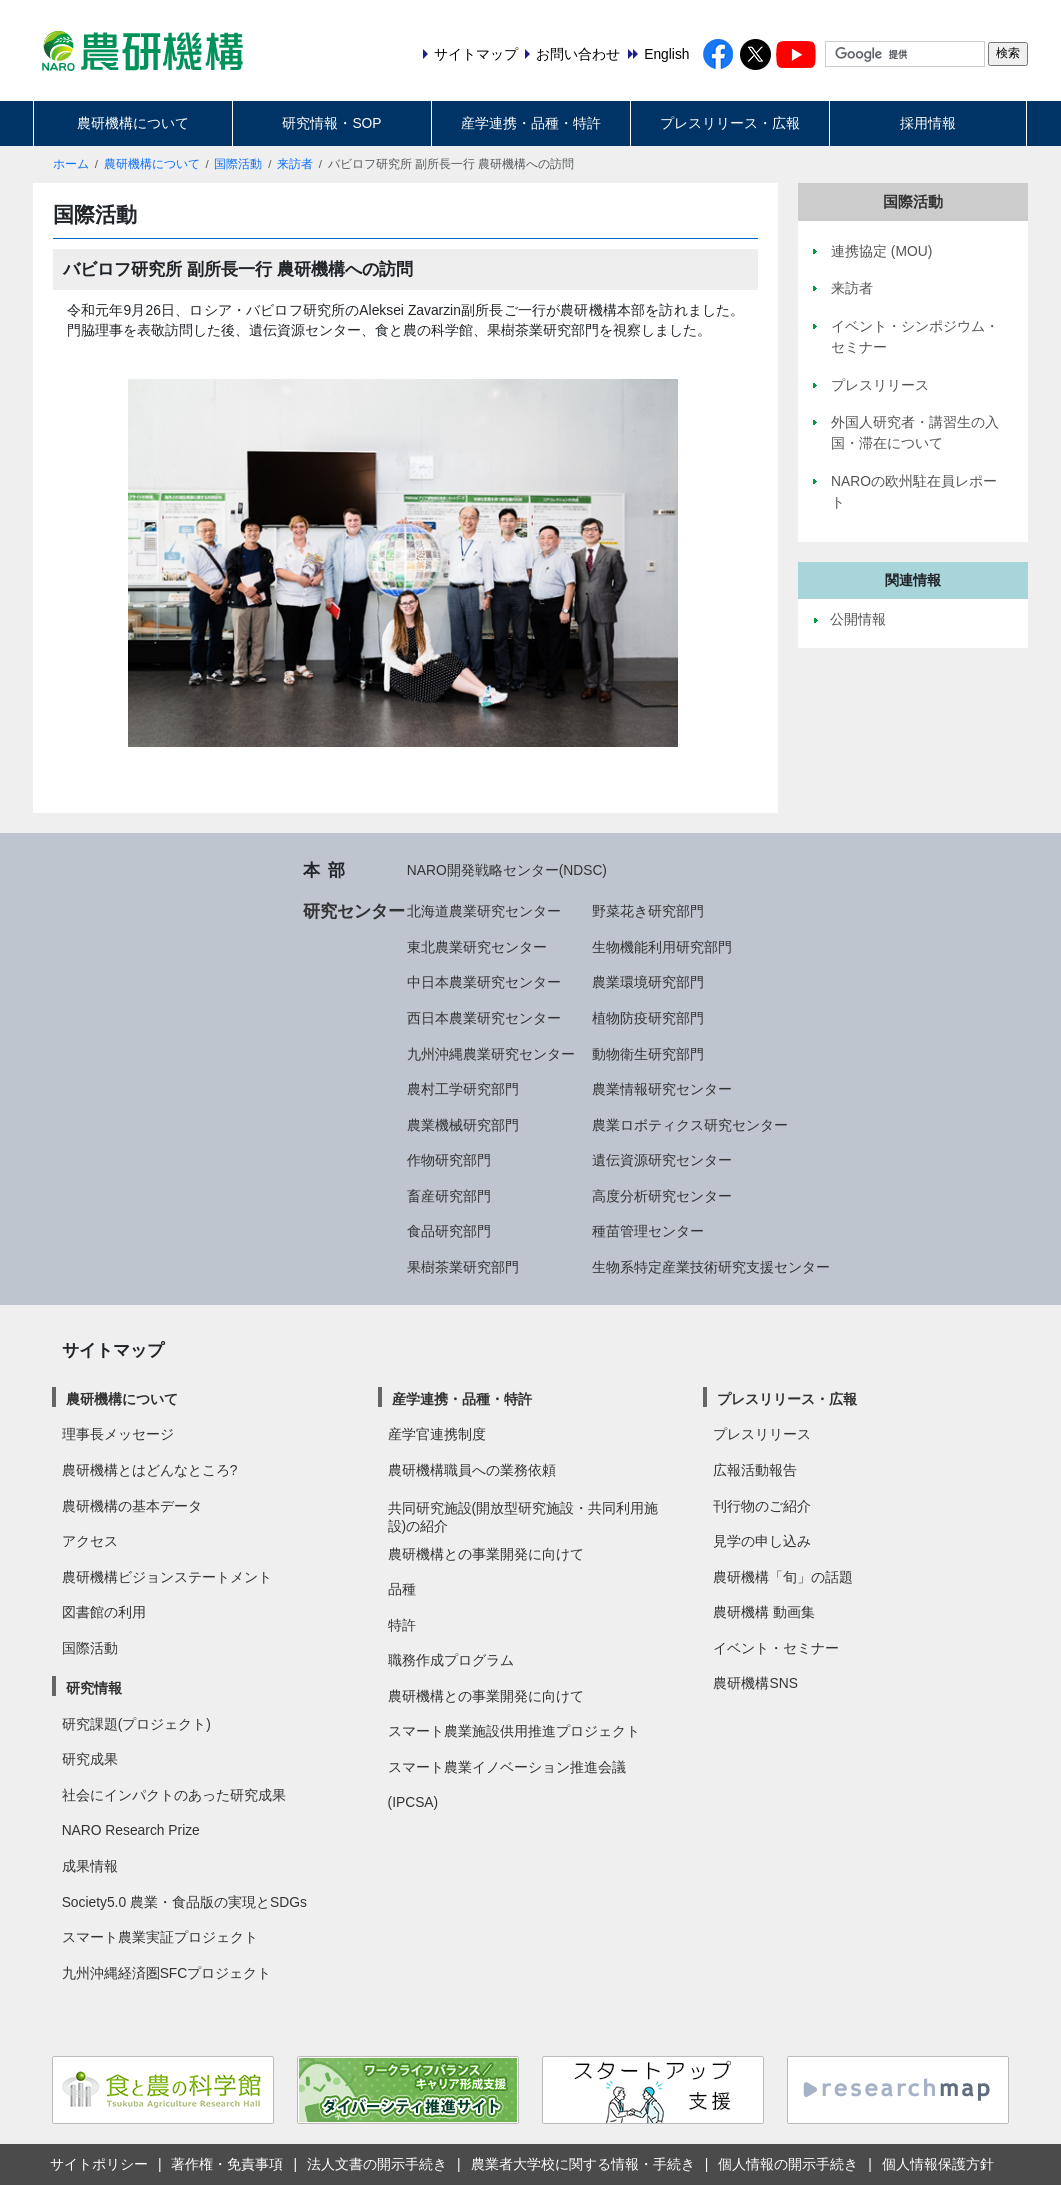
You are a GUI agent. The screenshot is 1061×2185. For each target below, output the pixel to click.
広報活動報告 (755, 1470)
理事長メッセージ (118, 1434)
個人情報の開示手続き (788, 2164)
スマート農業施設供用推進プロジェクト (514, 1731)
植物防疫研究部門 (648, 1018)
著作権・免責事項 (227, 2164)
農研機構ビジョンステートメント (167, 1577)
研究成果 (90, 1759)
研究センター (354, 911)
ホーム (71, 164)
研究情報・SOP (331, 123)
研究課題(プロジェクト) (136, 1724)
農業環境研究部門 (648, 982)
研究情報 (94, 1688)
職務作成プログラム (451, 1660)
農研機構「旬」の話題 (783, 1577)
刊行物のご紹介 (762, 1506)
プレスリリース (762, 1434)
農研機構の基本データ (132, 1506)
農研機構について (133, 123)
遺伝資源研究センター (662, 1160)
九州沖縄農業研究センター (491, 1054)
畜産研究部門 (449, 1196)
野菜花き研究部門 (648, 911)
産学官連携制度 (437, 1434)
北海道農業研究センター (484, 911)
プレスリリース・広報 (730, 123)
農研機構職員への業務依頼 (472, 1470)
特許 (402, 1625)
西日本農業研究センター (484, 1018)
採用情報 (928, 123)
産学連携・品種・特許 (531, 123)
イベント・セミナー (776, 1648)
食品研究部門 (449, 1231)
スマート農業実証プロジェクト (160, 1937)
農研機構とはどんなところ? (150, 1470)
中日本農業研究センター (484, 982)
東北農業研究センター (477, 947)
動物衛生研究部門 (648, 1054)
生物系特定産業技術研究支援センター (711, 1267)
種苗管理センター (648, 1231)
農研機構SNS (755, 1683)
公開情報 (858, 619)
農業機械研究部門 (463, 1125)
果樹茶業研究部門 (463, 1267)
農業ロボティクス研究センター (690, 1125)
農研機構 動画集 (764, 1612)
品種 (402, 1589)
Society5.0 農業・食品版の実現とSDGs (184, 1902)
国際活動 (238, 164)
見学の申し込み (762, 1541)
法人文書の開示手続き (377, 2164)
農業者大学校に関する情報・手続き (583, 2164)
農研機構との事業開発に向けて (486, 1554)
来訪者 (295, 164)
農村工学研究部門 (463, 1089)
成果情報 (90, 1866)
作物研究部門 (449, 1160)
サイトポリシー (99, 2164)
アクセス (90, 1541)
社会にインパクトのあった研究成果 (174, 1795)
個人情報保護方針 (938, 2164)
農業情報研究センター (662, 1089)
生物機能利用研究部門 (662, 947)
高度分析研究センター (662, 1196)
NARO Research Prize (131, 1830)
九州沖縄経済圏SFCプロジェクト (167, 1973)
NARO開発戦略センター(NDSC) (507, 870)
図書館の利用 (104, 1612)
